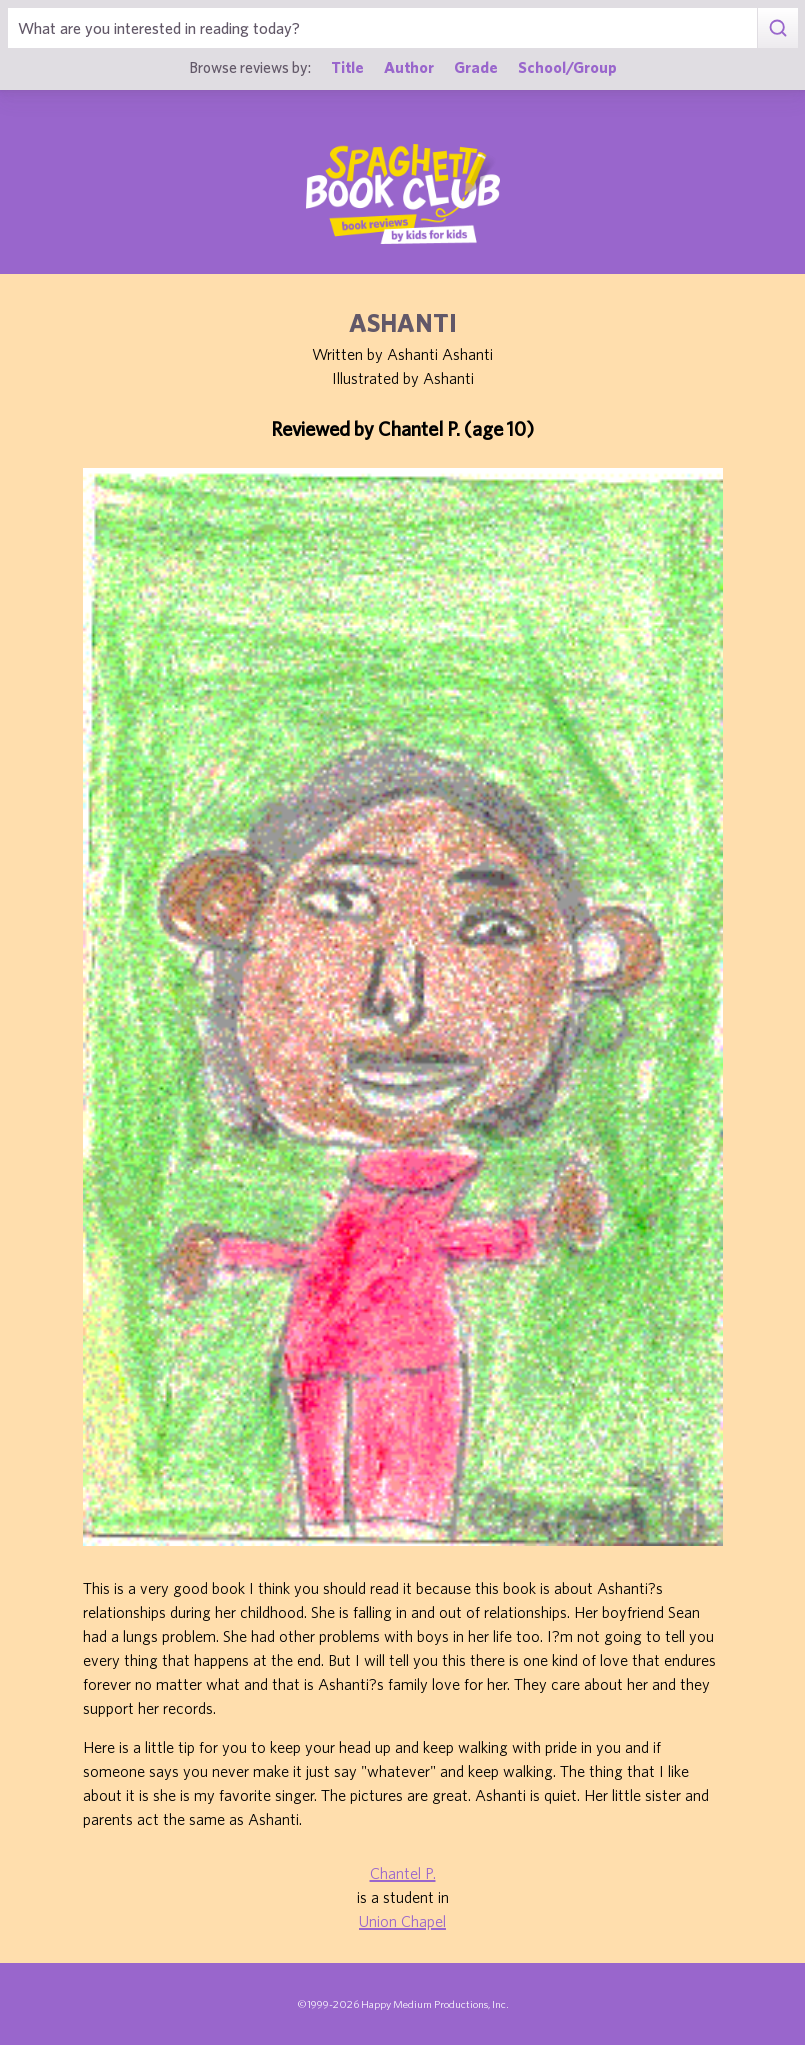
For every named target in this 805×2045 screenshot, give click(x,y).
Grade (476, 67)
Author (409, 67)
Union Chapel (402, 1921)
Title (347, 67)
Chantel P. (403, 1873)
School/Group (567, 67)
